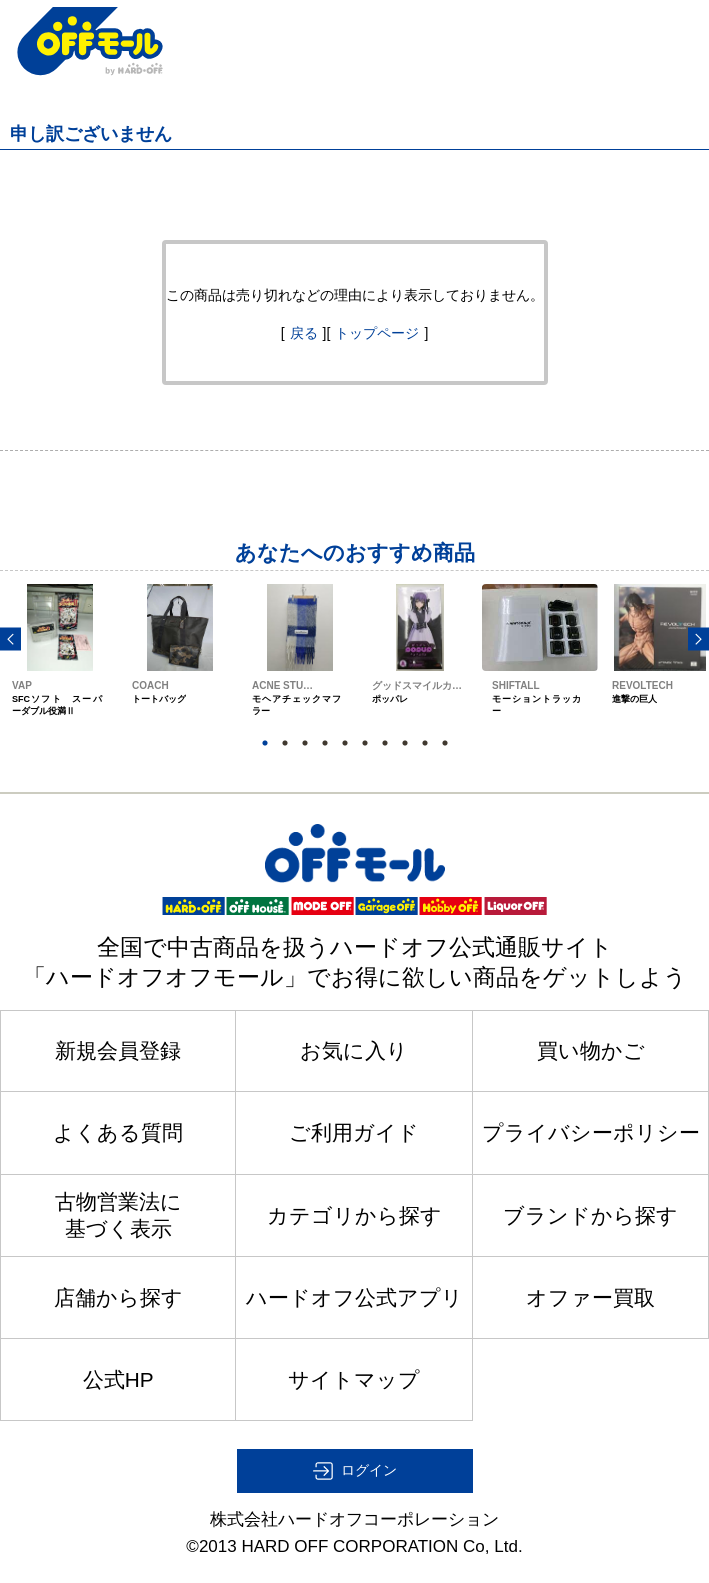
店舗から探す (118, 1297)
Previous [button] (10, 638)
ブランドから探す (590, 1215)
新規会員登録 (118, 1050)
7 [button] (385, 743)
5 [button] (345, 743)
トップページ (377, 333)
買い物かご (591, 1050)
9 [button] (425, 743)
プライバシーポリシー (591, 1132)
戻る (304, 333)
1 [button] (265, 743)
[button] (355, 1471)
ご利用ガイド (354, 1132)
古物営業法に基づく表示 (118, 1214)
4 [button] (325, 743)
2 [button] (285, 743)
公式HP (118, 1379)
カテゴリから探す (354, 1215)
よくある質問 (118, 1132)
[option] (60, 668)
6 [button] (365, 743)
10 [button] (445, 743)
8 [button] (405, 743)
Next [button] (698, 638)
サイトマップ (354, 1379)
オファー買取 (590, 1297)
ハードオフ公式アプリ (354, 1297)
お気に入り (354, 1050)
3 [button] (305, 743)
